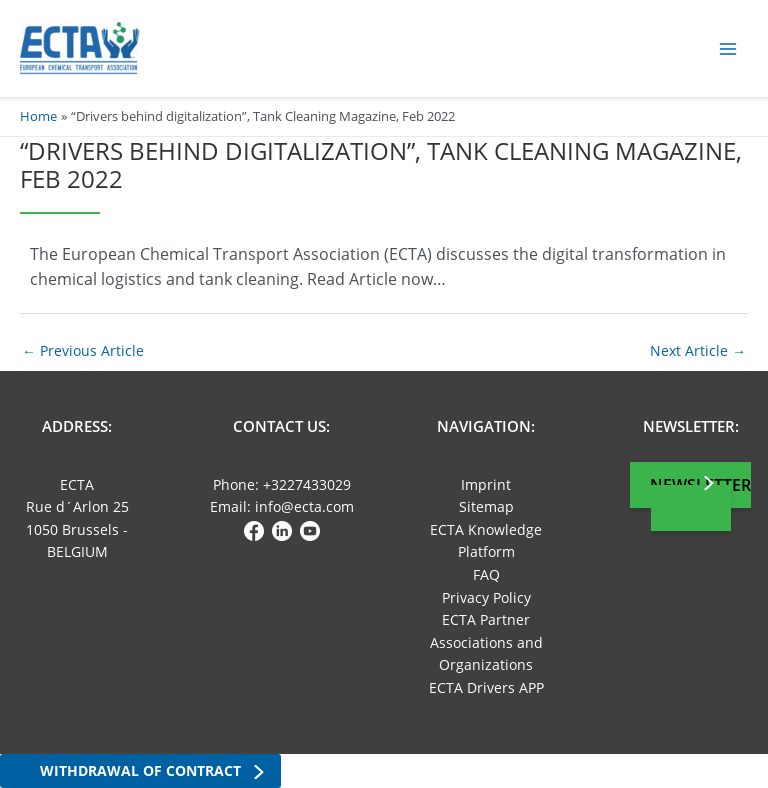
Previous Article (83, 350)
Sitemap (486, 506)
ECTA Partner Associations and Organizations (486, 642)
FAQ (486, 574)
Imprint (486, 484)
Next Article (698, 350)
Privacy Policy (486, 597)
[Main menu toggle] (728, 48)
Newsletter (700, 485)
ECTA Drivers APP (486, 687)
